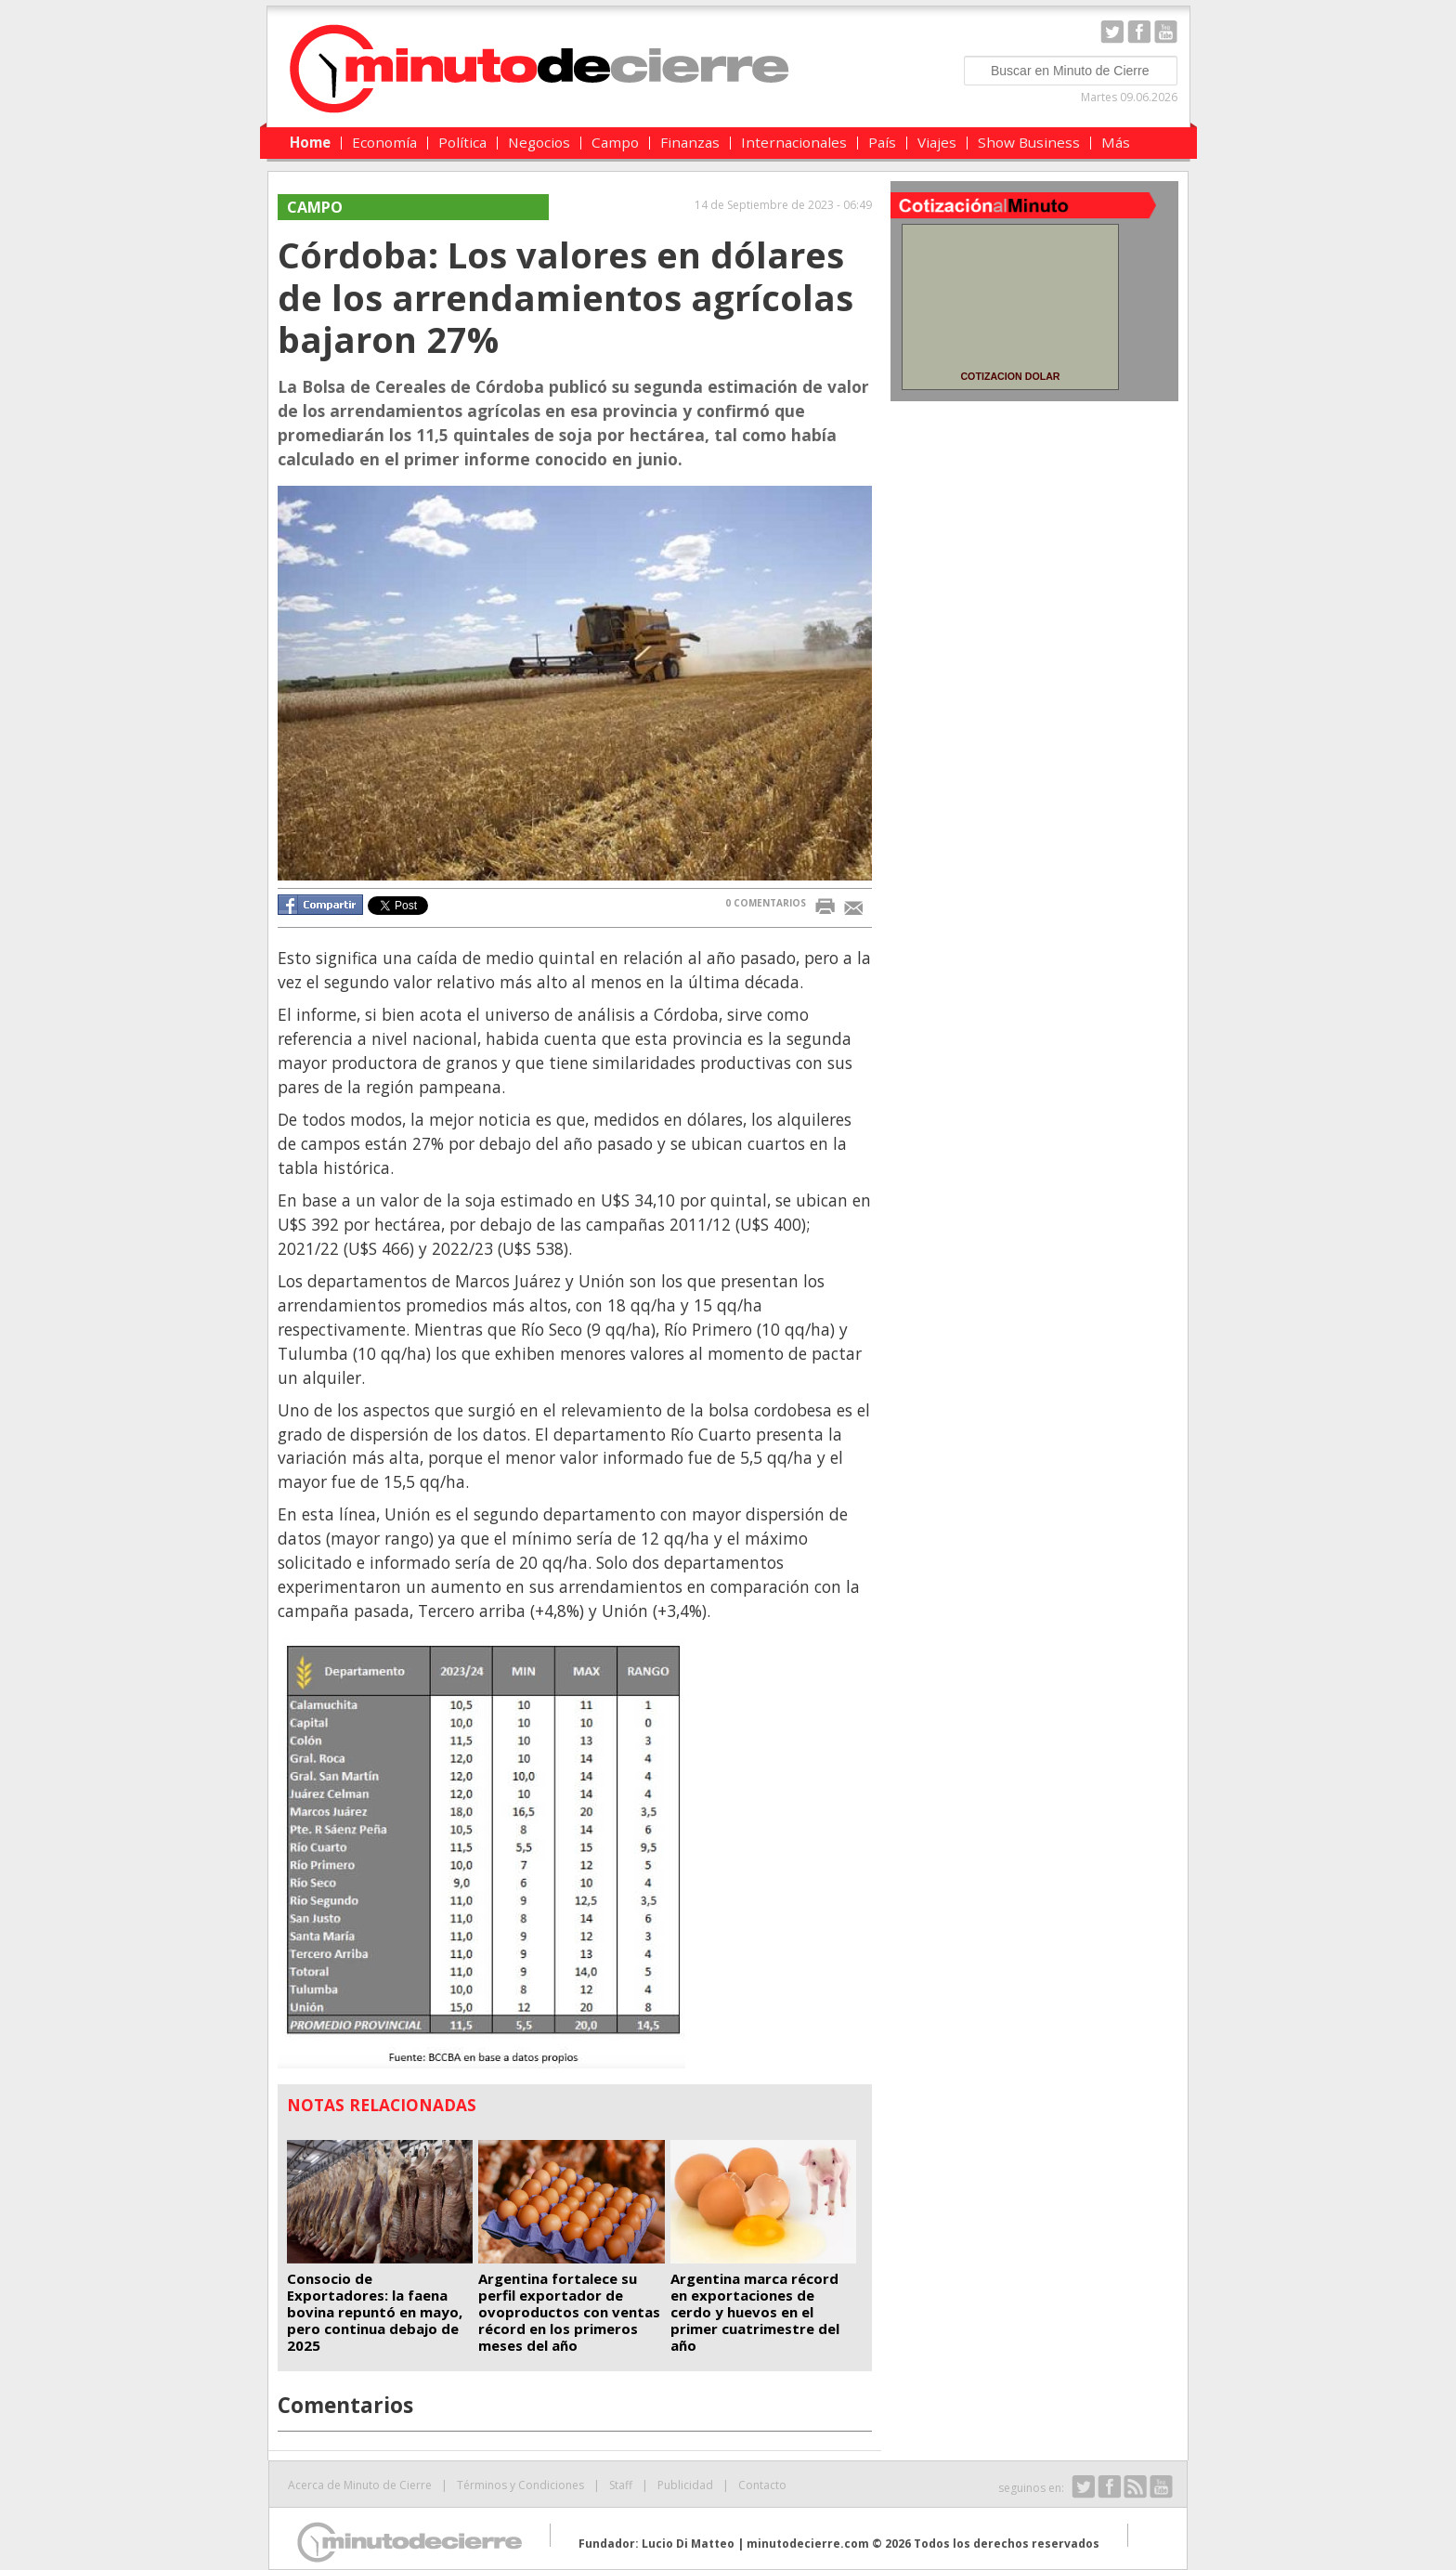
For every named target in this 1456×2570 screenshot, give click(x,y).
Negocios (539, 142)
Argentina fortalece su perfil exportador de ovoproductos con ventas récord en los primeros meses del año (569, 2312)
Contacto (762, 2485)
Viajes (936, 142)
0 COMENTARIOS (765, 902)
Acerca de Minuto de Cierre (360, 2485)
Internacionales (794, 142)
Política (462, 142)
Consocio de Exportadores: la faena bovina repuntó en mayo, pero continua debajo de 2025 (374, 2312)
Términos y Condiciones (520, 2485)
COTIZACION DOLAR (1010, 376)
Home (310, 142)
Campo (615, 142)
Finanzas (690, 142)
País (882, 142)
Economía (384, 142)
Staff (620, 2485)
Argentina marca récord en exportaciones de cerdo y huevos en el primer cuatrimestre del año (754, 2312)
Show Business (1029, 142)
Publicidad (685, 2485)
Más (1115, 142)
